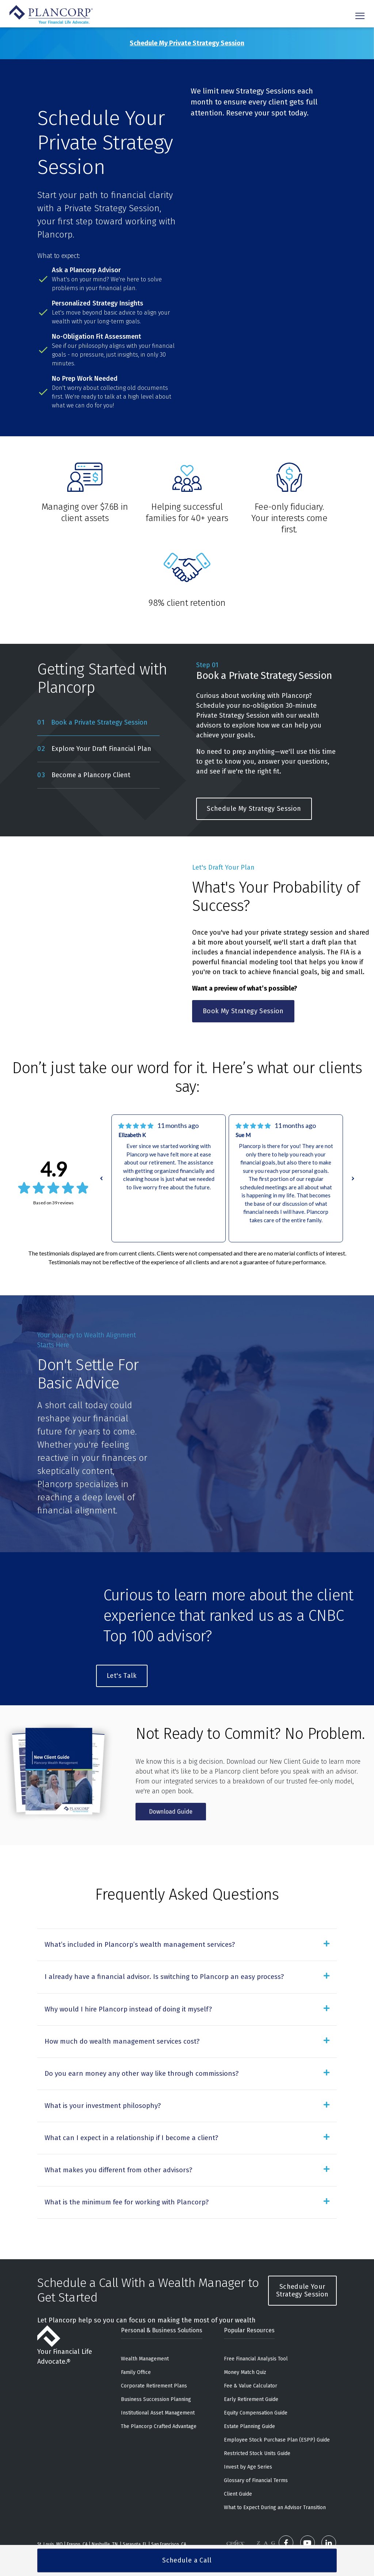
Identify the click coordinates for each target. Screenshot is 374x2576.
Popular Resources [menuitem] (249, 2299)
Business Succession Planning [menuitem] (156, 2369)
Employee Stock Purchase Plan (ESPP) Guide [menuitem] (277, 2409)
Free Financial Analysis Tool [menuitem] (256, 2328)
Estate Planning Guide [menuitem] (249, 2396)
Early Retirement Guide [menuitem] (251, 2369)
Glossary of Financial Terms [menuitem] (256, 2450)
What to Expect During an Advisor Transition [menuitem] (275, 2477)
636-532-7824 (64, 2521)
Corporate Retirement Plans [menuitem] (154, 2355)
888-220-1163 (113, 2521)
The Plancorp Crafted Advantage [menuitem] (158, 2396)
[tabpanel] (266, 740)
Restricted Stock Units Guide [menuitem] (257, 2423)
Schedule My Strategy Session (254, 809)
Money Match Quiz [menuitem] (245, 2341)
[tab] (98, 723)
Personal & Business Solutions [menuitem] (161, 2299)
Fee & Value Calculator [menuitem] (250, 2355)
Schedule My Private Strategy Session (187, 43)
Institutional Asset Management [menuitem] (158, 2382)
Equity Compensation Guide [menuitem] (255, 2382)
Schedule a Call (186, 2560)
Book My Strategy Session (243, 1011)
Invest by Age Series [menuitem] (248, 2436)
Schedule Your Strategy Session (302, 2260)
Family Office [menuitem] (136, 2341)
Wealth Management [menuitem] (145, 2328)
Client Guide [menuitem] (238, 2463)
